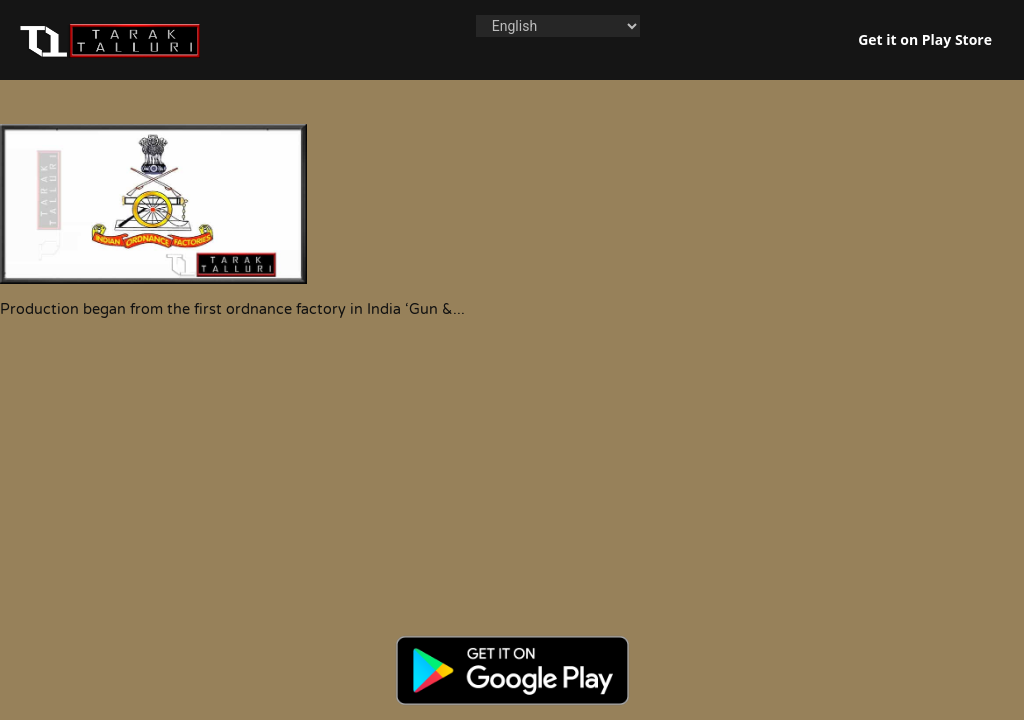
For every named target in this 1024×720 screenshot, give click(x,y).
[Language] (558, 26)
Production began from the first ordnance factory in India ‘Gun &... (232, 310)
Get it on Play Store (925, 39)
